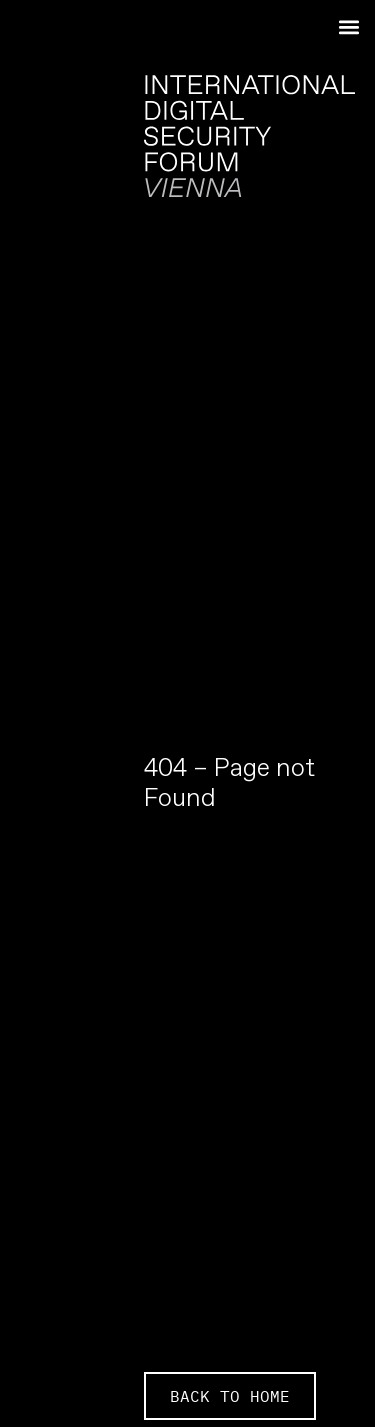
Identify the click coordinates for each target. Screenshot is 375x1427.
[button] (348, 26)
